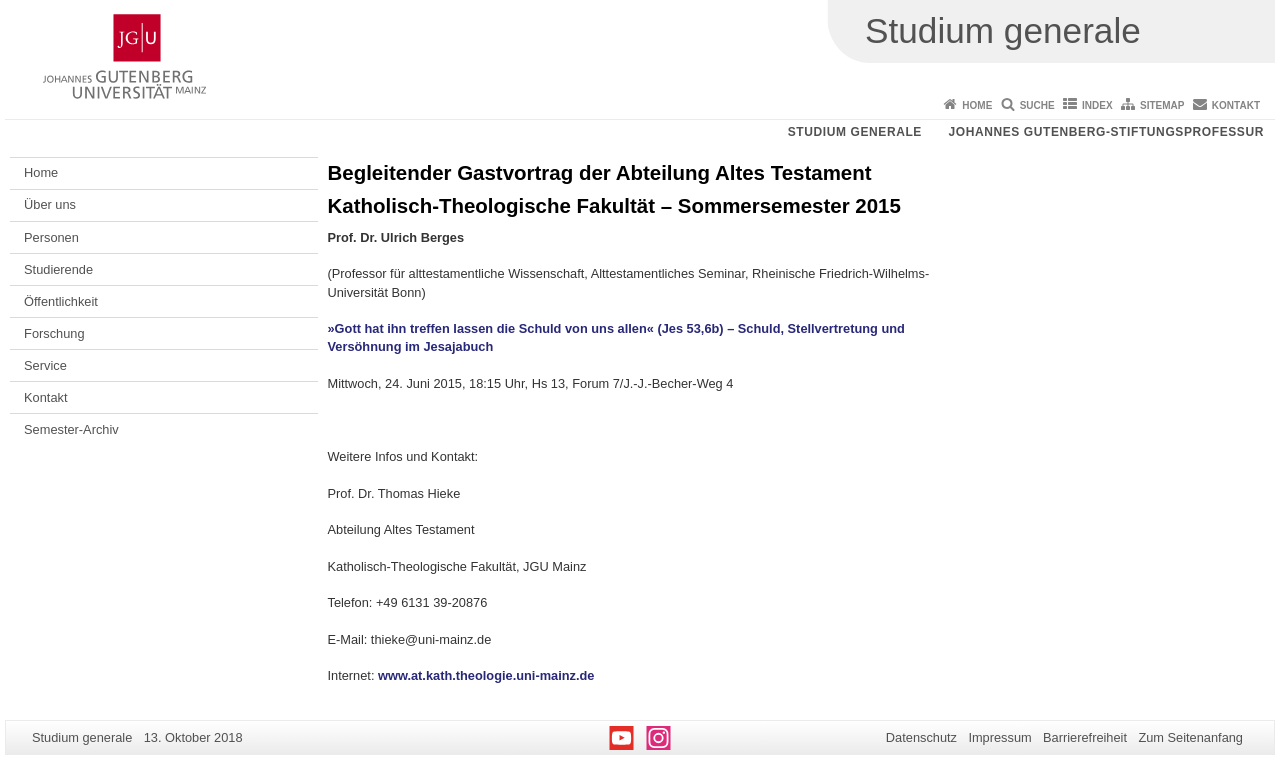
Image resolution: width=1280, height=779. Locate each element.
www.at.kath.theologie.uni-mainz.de (486, 675)
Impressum (999, 737)
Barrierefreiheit (1085, 737)
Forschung (54, 333)
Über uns (50, 204)
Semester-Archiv (71, 429)
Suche (1037, 105)
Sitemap (1162, 105)
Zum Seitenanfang (1190, 737)
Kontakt (1236, 105)
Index (1097, 105)
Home (977, 105)
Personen (51, 237)
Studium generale (855, 132)
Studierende (58, 269)
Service (45, 365)
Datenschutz (921, 737)
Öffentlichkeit (61, 301)
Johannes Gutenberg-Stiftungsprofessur (1106, 132)
